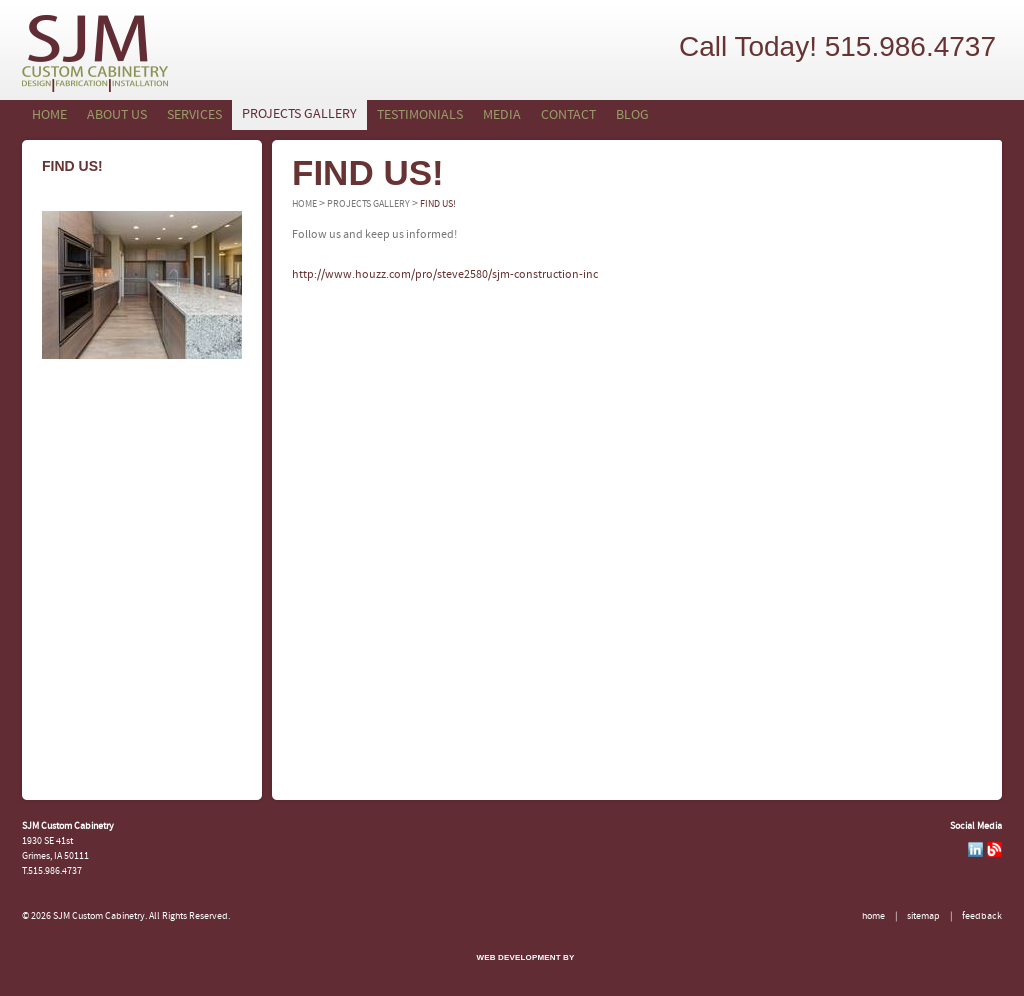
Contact (568, 115)
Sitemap (923, 916)
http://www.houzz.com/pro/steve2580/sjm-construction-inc (445, 275)
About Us (117, 115)
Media (502, 115)
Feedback (982, 916)
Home (49, 115)
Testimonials (420, 115)
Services (194, 115)
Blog (632, 115)
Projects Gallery (299, 114)
